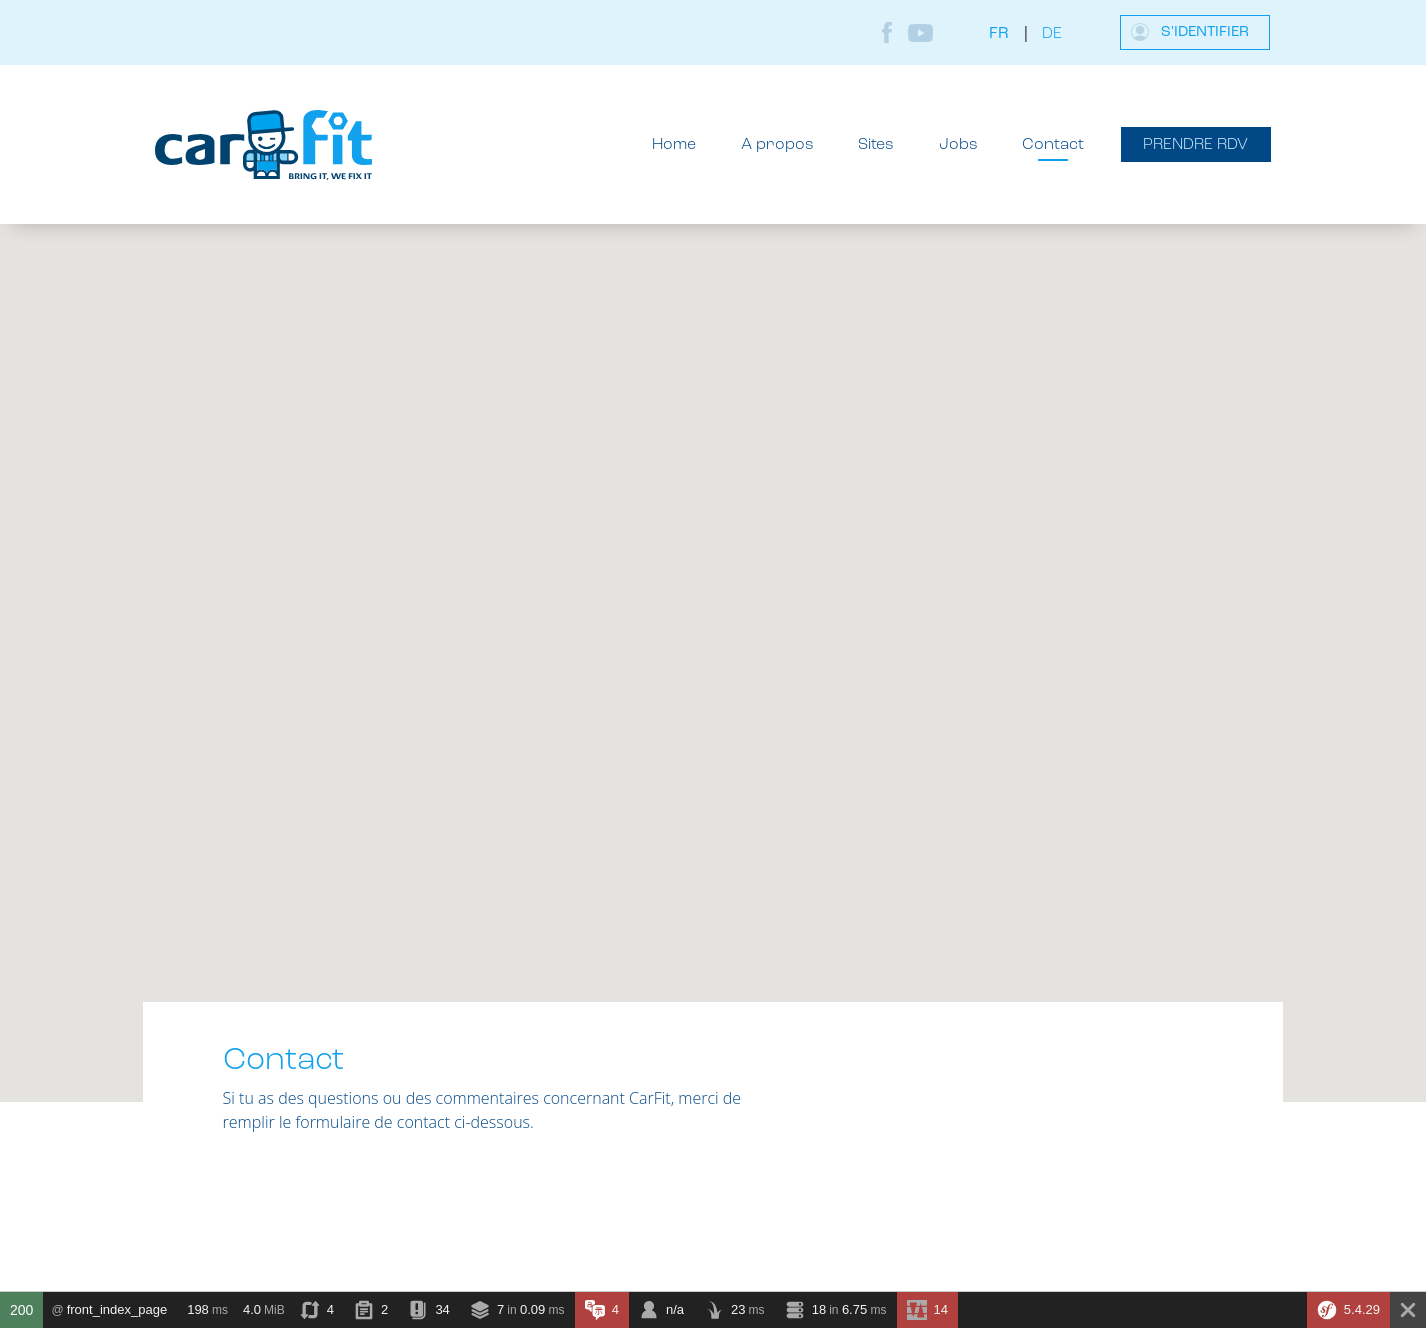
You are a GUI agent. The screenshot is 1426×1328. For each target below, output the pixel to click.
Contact (1053, 145)
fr (999, 34)
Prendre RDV (1195, 145)
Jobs (958, 145)
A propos (777, 145)
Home (674, 145)
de (1052, 34)
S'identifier (1205, 32)
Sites (876, 145)
